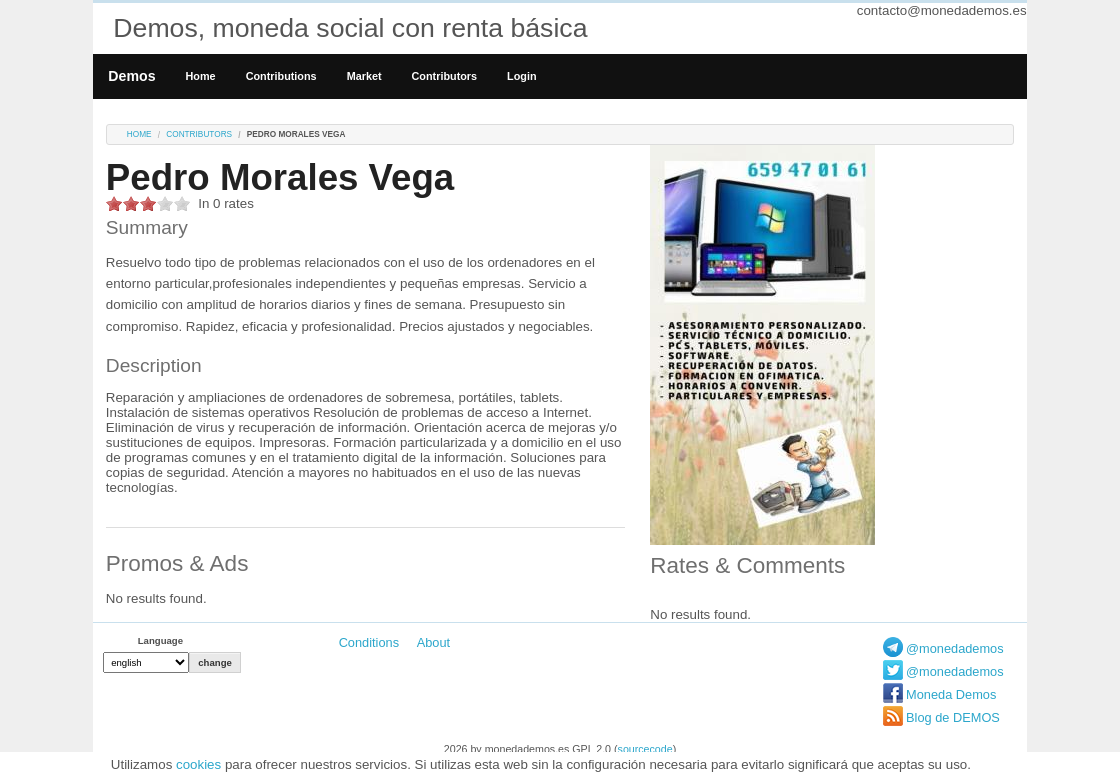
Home (201, 76)
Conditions (369, 642)
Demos (131, 76)
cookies (198, 764)
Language (160, 640)
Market (364, 76)
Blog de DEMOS (953, 717)
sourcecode (645, 749)
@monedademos (955, 648)
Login (521, 76)
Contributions (281, 76)
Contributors (445, 76)
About (433, 642)
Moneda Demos (951, 694)
